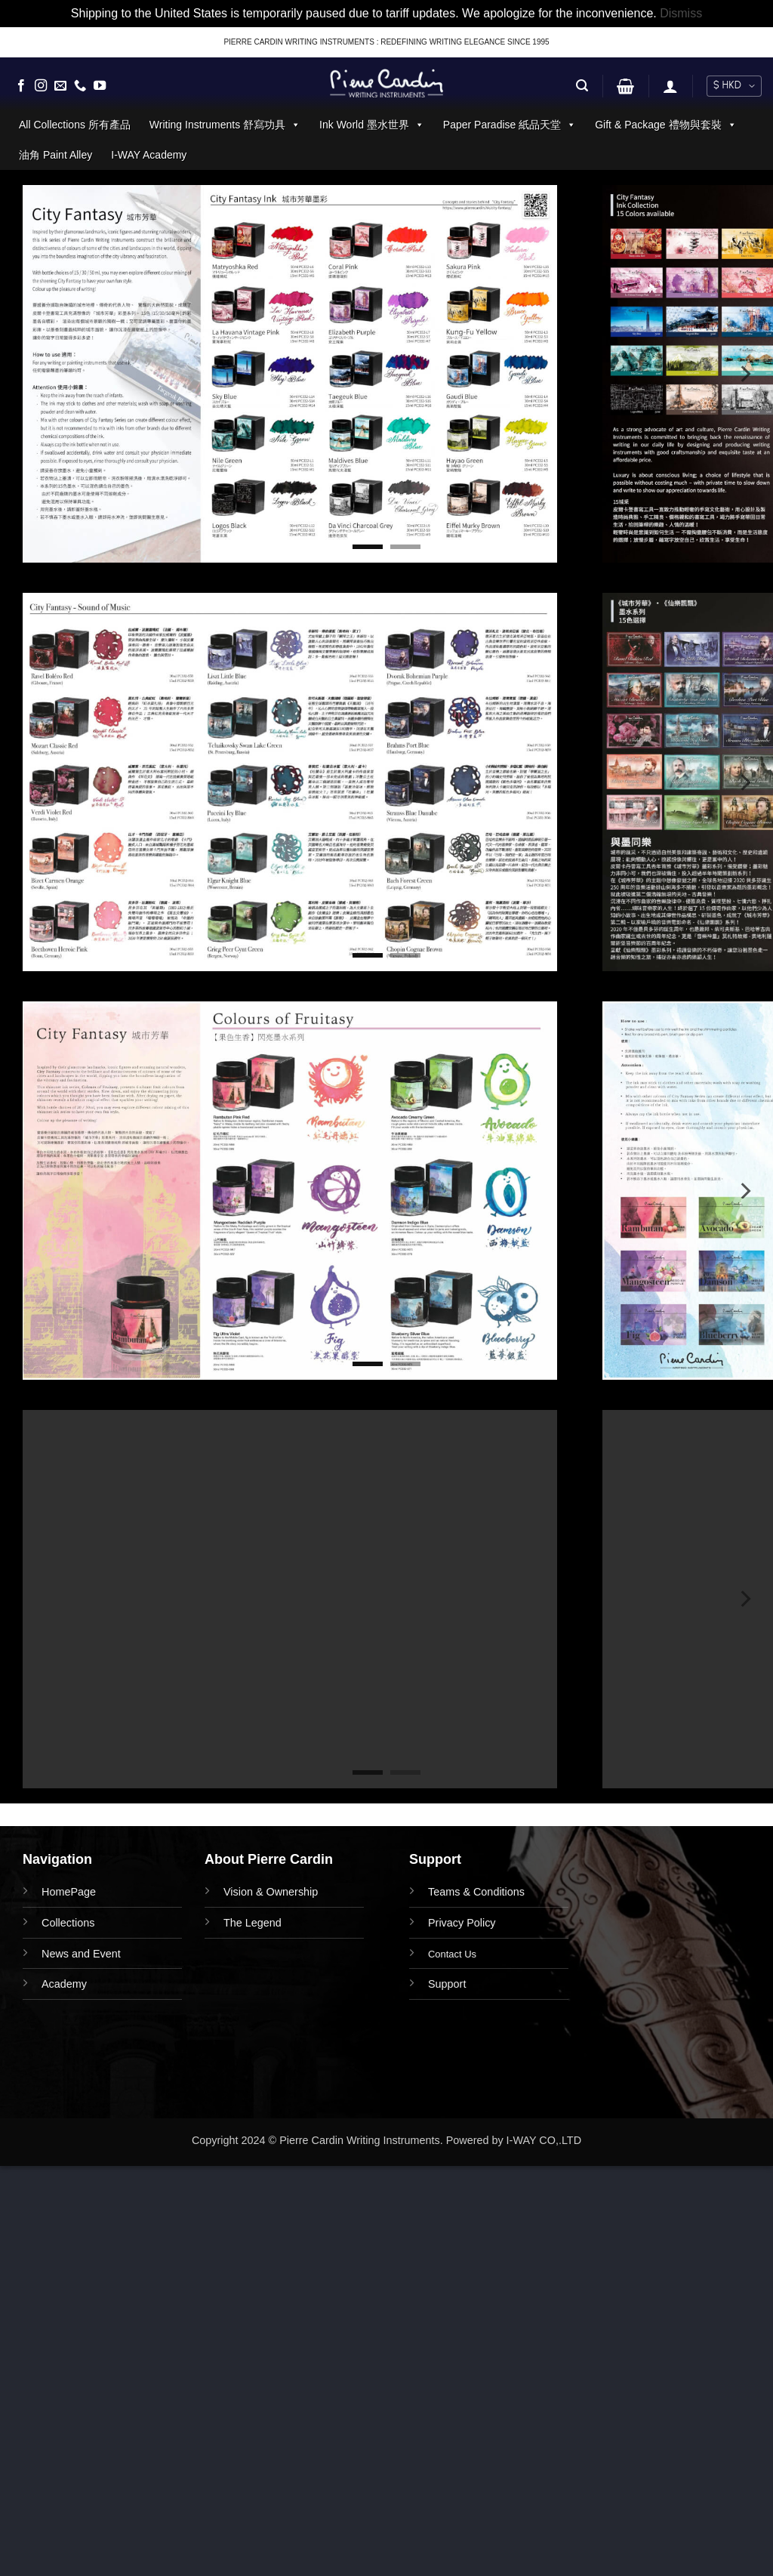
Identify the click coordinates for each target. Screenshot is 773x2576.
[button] (582, 85)
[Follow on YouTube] (100, 86)
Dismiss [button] (681, 13)
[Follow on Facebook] (21, 86)
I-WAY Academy (148, 155)
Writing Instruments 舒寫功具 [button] (224, 125)
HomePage (69, 1892)
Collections (68, 1923)
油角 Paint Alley (55, 155)
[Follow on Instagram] (41, 86)
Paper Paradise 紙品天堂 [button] (509, 125)
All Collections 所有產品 (75, 125)
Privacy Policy (462, 1923)
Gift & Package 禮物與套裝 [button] (665, 125)
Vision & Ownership (270, 1892)
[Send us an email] (60, 86)
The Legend (252, 1923)
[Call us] (80, 86)
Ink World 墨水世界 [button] (371, 125)
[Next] (744, 374)
